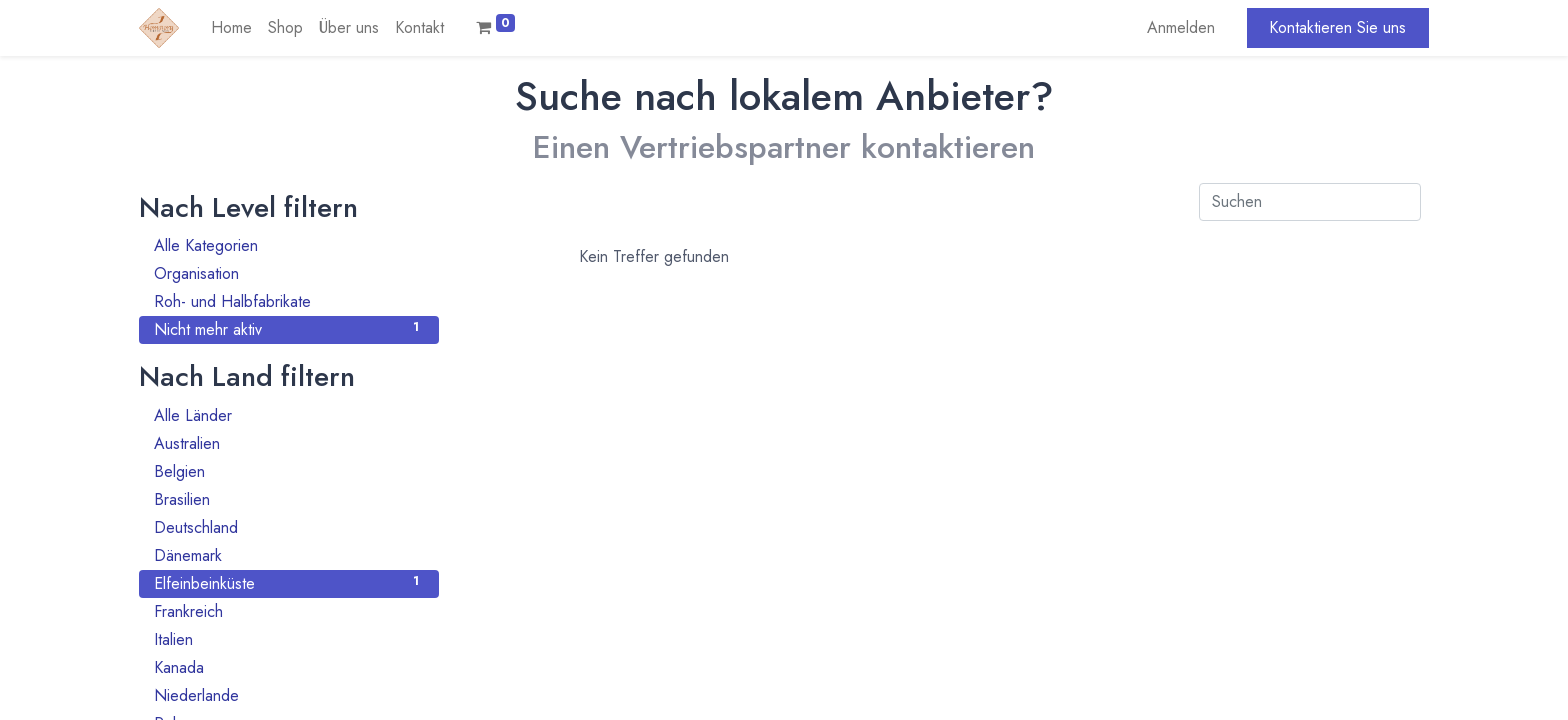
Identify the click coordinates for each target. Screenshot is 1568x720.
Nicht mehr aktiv (289, 329)
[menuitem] (231, 28)
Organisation (289, 273)
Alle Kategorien (289, 245)
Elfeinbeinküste (289, 583)
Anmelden (1181, 27)
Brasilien (289, 499)
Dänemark (289, 555)
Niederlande (289, 695)
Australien (289, 443)
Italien (289, 639)
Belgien (289, 471)
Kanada (289, 667)
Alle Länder (289, 415)
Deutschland (289, 527)
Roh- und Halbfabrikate (289, 301)
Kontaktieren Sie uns (1337, 27)
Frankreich (289, 611)
